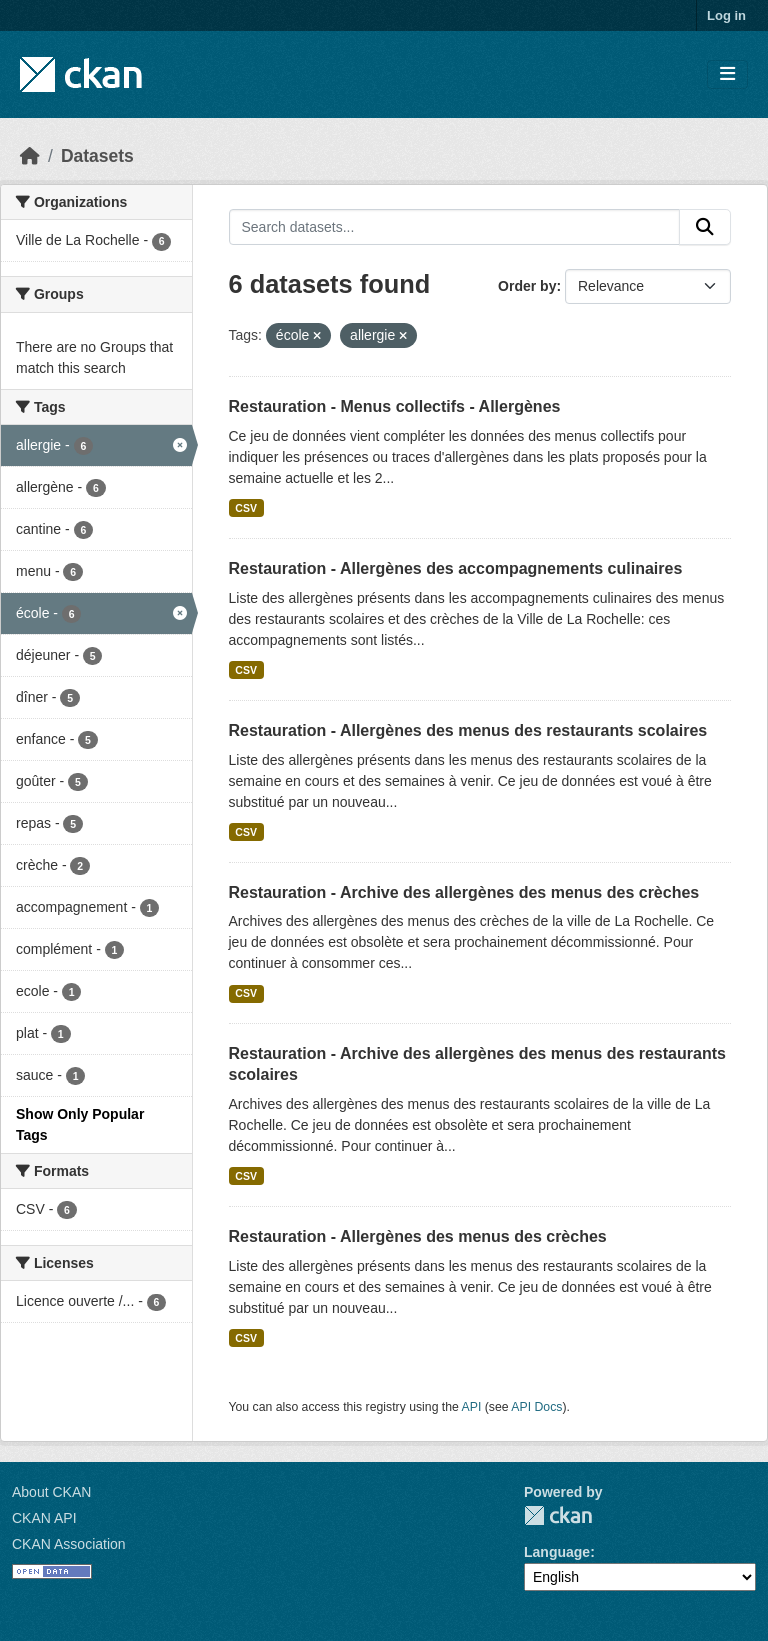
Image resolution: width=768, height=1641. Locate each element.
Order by (527, 286)
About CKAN (51, 1492)
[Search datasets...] (455, 227)
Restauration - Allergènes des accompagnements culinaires (456, 568)
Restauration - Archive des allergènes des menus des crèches (464, 892)
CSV (246, 508)
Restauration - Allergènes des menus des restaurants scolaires (468, 730)
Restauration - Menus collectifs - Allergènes (395, 406)
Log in (726, 15)
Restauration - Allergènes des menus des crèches (418, 1236)
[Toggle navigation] (727, 74)
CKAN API (44, 1518)
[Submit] (705, 227)
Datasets (97, 156)
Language (557, 1552)
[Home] (30, 156)
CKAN (558, 1515)
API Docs (536, 1407)
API (472, 1407)
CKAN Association (69, 1544)
